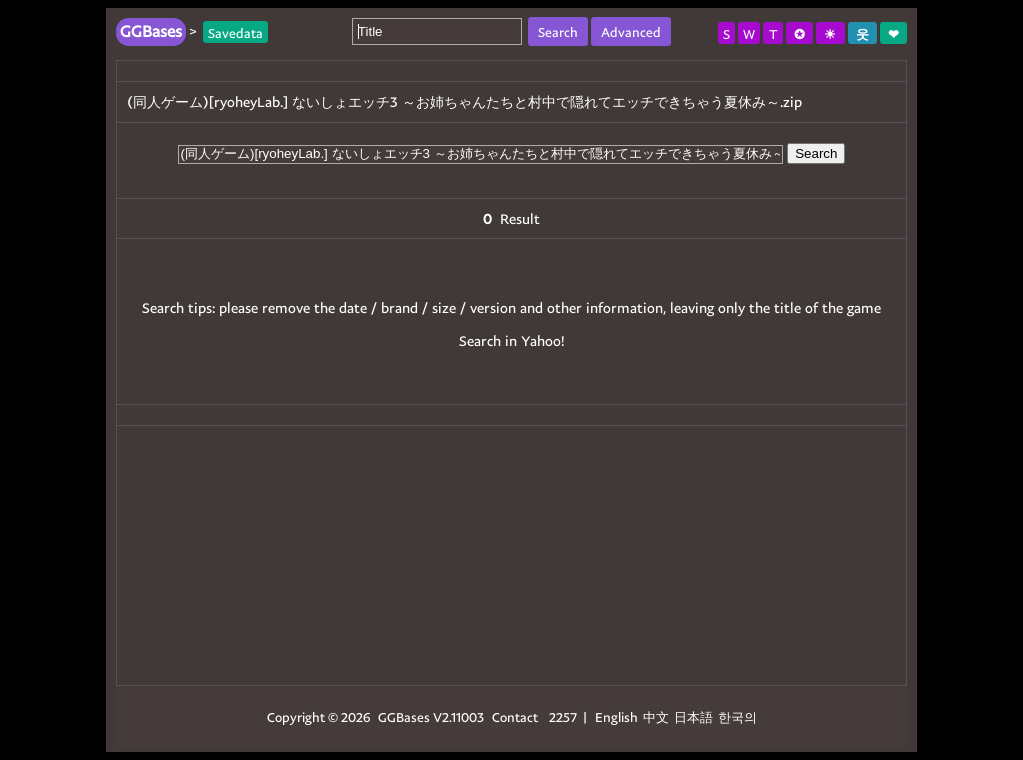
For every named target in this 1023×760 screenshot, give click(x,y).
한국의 (737, 716)
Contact (515, 716)
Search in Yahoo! (512, 340)
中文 (656, 716)
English (616, 716)
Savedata (235, 31)
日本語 (693, 716)
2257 (563, 716)
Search (816, 153)
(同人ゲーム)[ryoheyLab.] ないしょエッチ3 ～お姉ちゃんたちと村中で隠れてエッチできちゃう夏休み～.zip (464, 101)
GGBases (404, 716)
